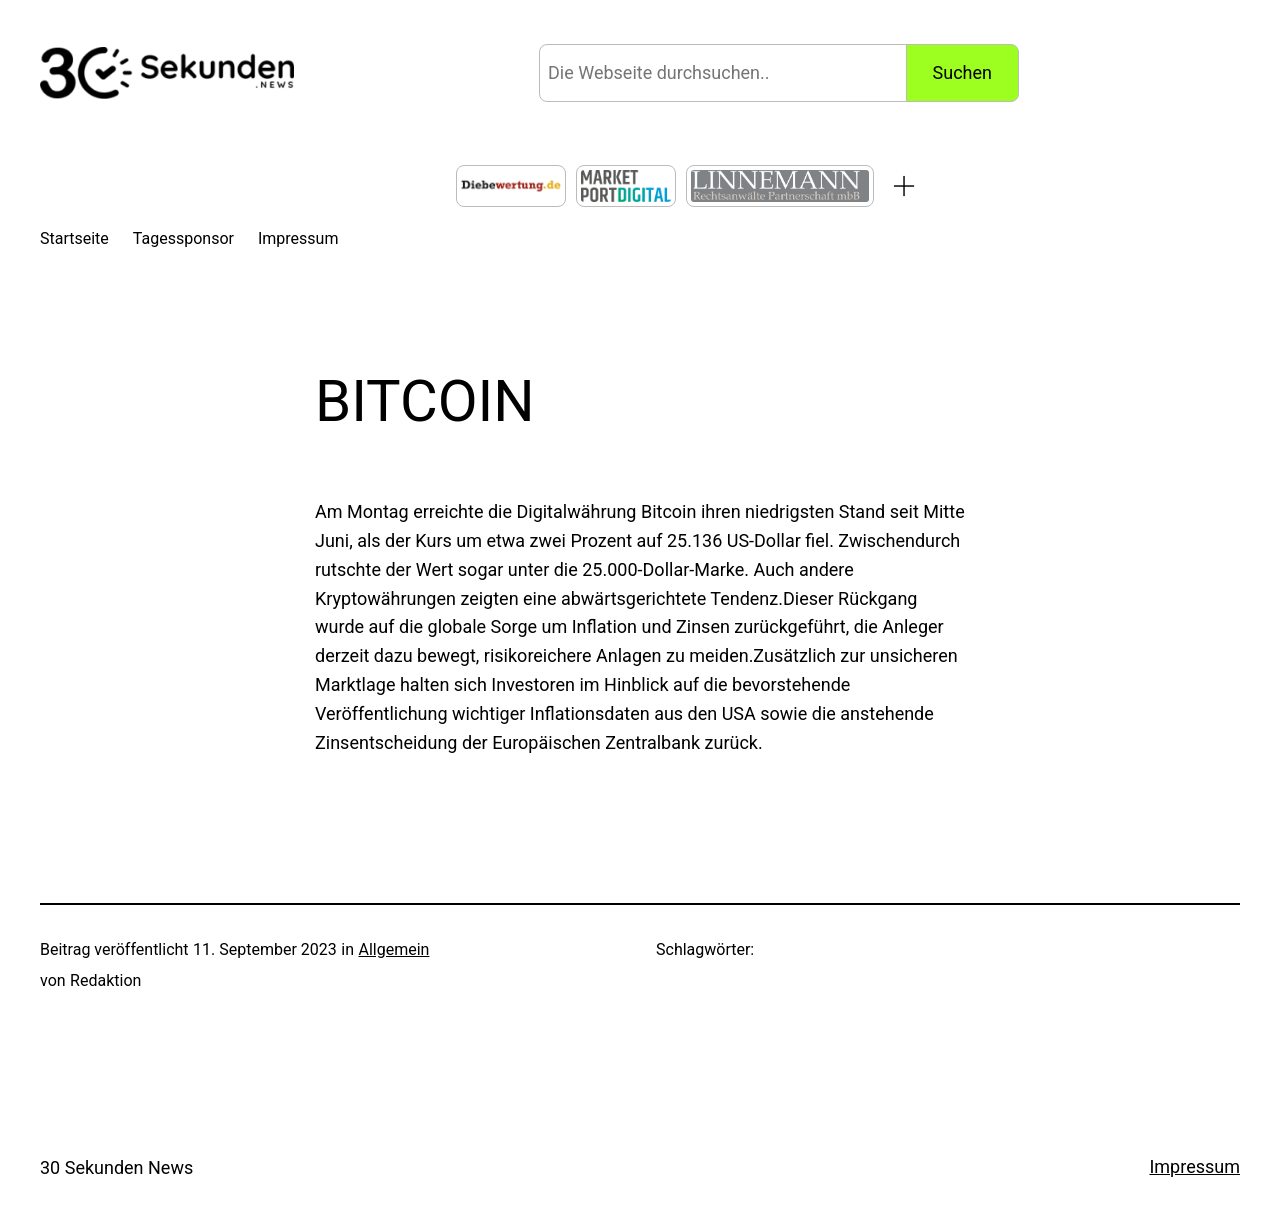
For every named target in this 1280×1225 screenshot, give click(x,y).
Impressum (1194, 1166)
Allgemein (393, 949)
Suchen (962, 72)
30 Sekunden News (116, 1167)
